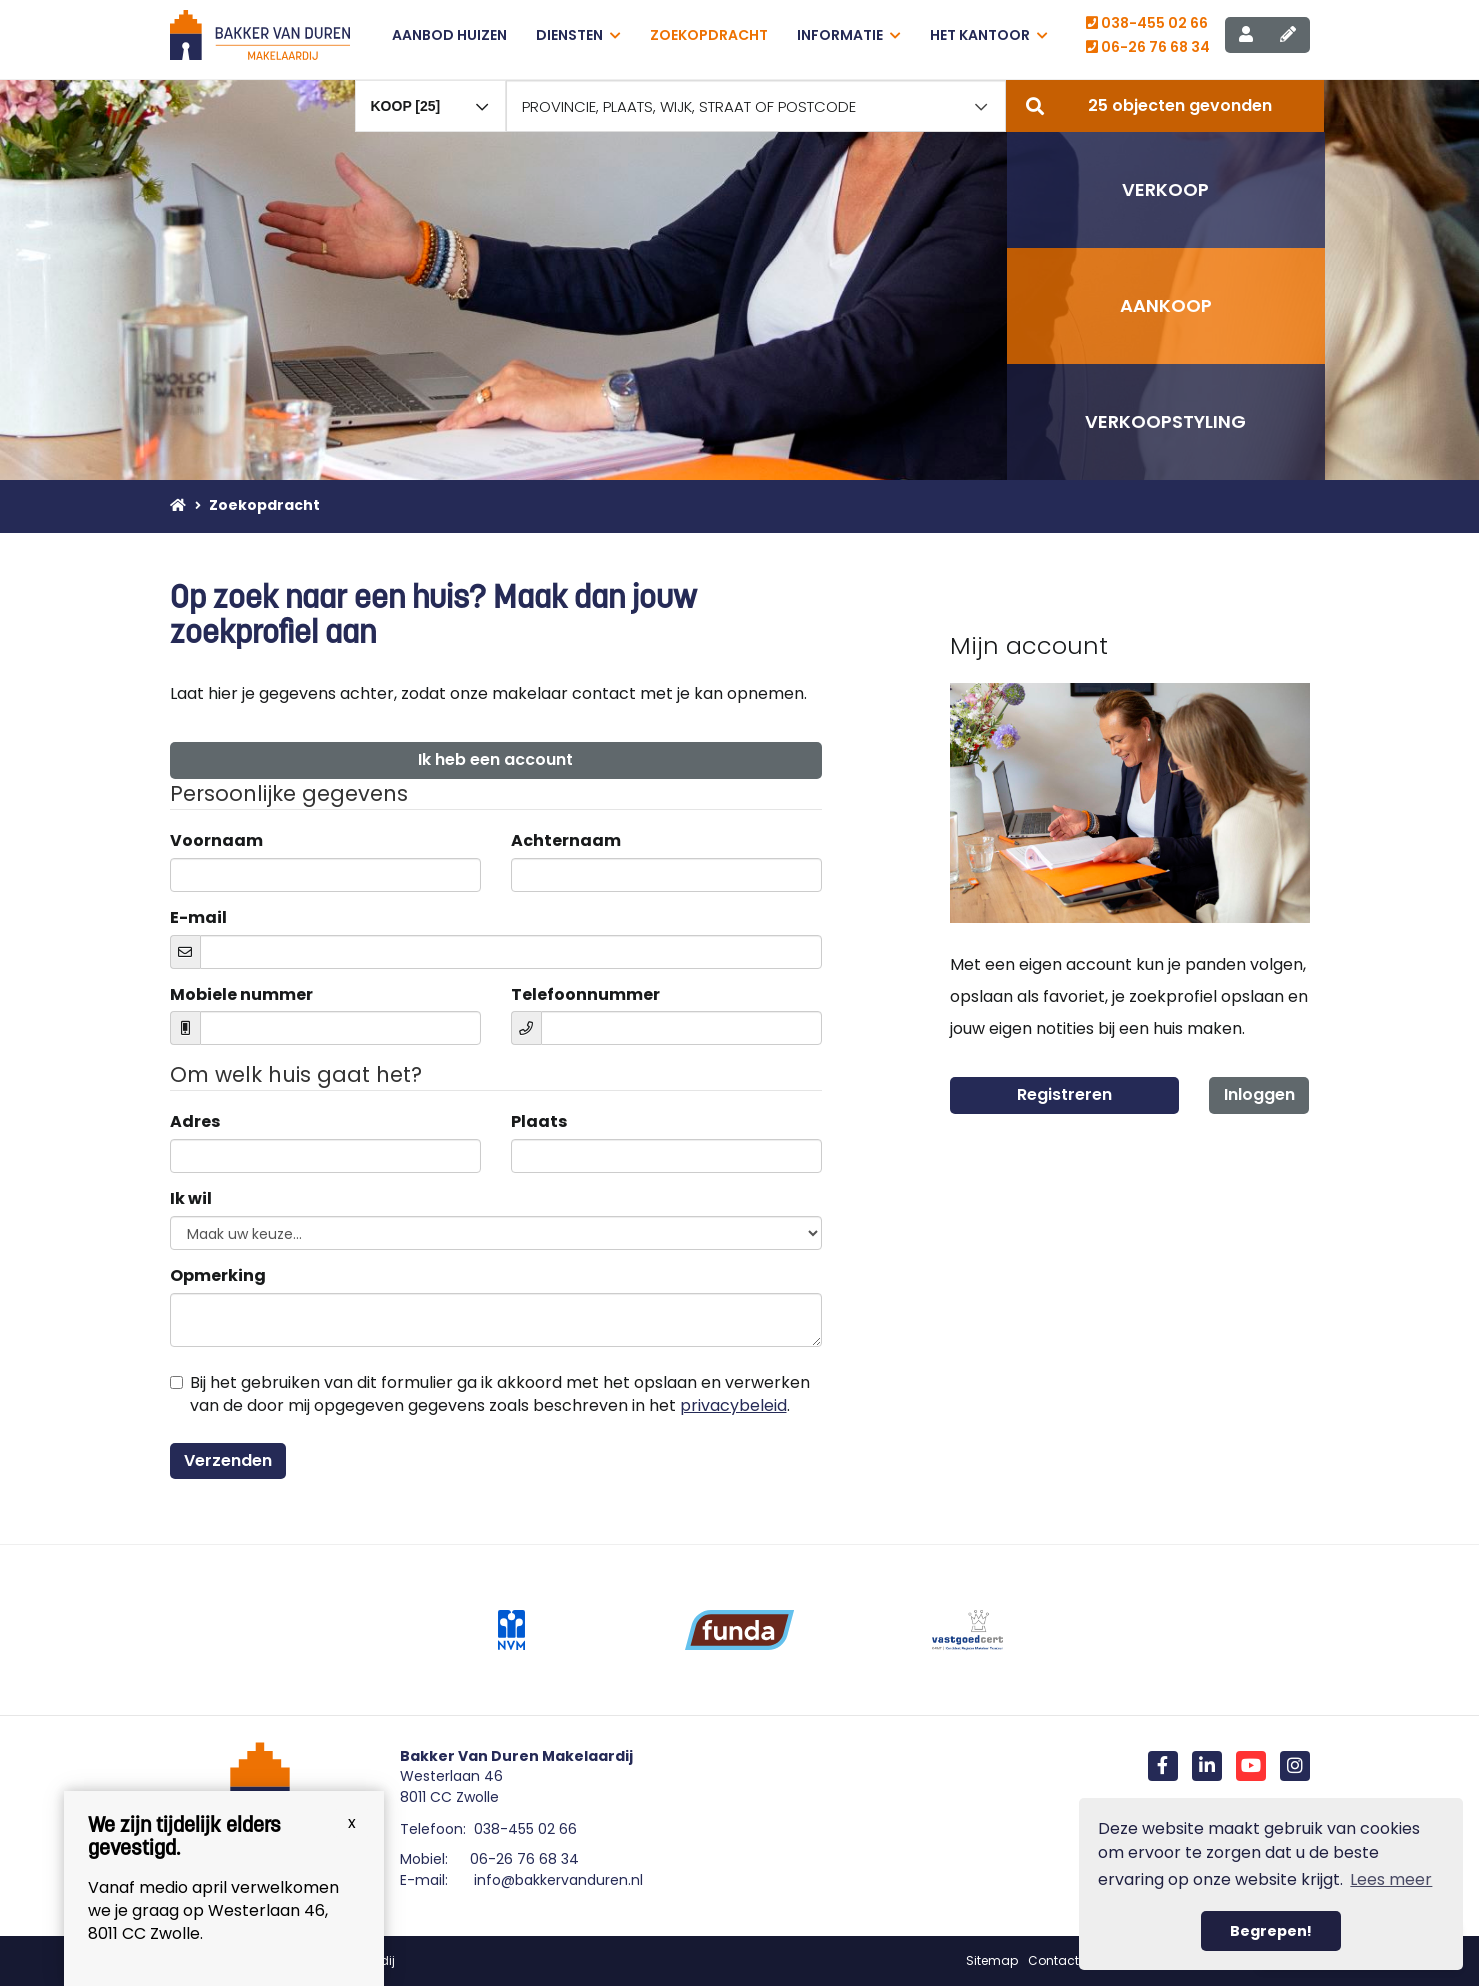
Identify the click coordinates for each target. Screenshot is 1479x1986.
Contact (1053, 1960)
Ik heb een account (495, 759)
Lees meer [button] (1391, 1879)
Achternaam (566, 841)
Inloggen (1259, 1094)
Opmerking (218, 1276)
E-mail (198, 918)
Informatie (849, 35)
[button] (1165, 106)
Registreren (1064, 1094)
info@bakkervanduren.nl (558, 1880)
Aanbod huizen (449, 35)
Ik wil (191, 1199)
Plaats (539, 1122)
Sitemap (992, 1960)
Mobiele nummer (241, 995)
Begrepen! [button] (1271, 1931)
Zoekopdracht (709, 35)
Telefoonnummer (585, 995)
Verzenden (228, 1460)
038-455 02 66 (1147, 23)
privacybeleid (733, 1405)
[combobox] (431, 97)
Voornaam (216, 841)
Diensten (578, 35)
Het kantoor (989, 35)
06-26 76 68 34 (1148, 47)
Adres (195, 1122)
